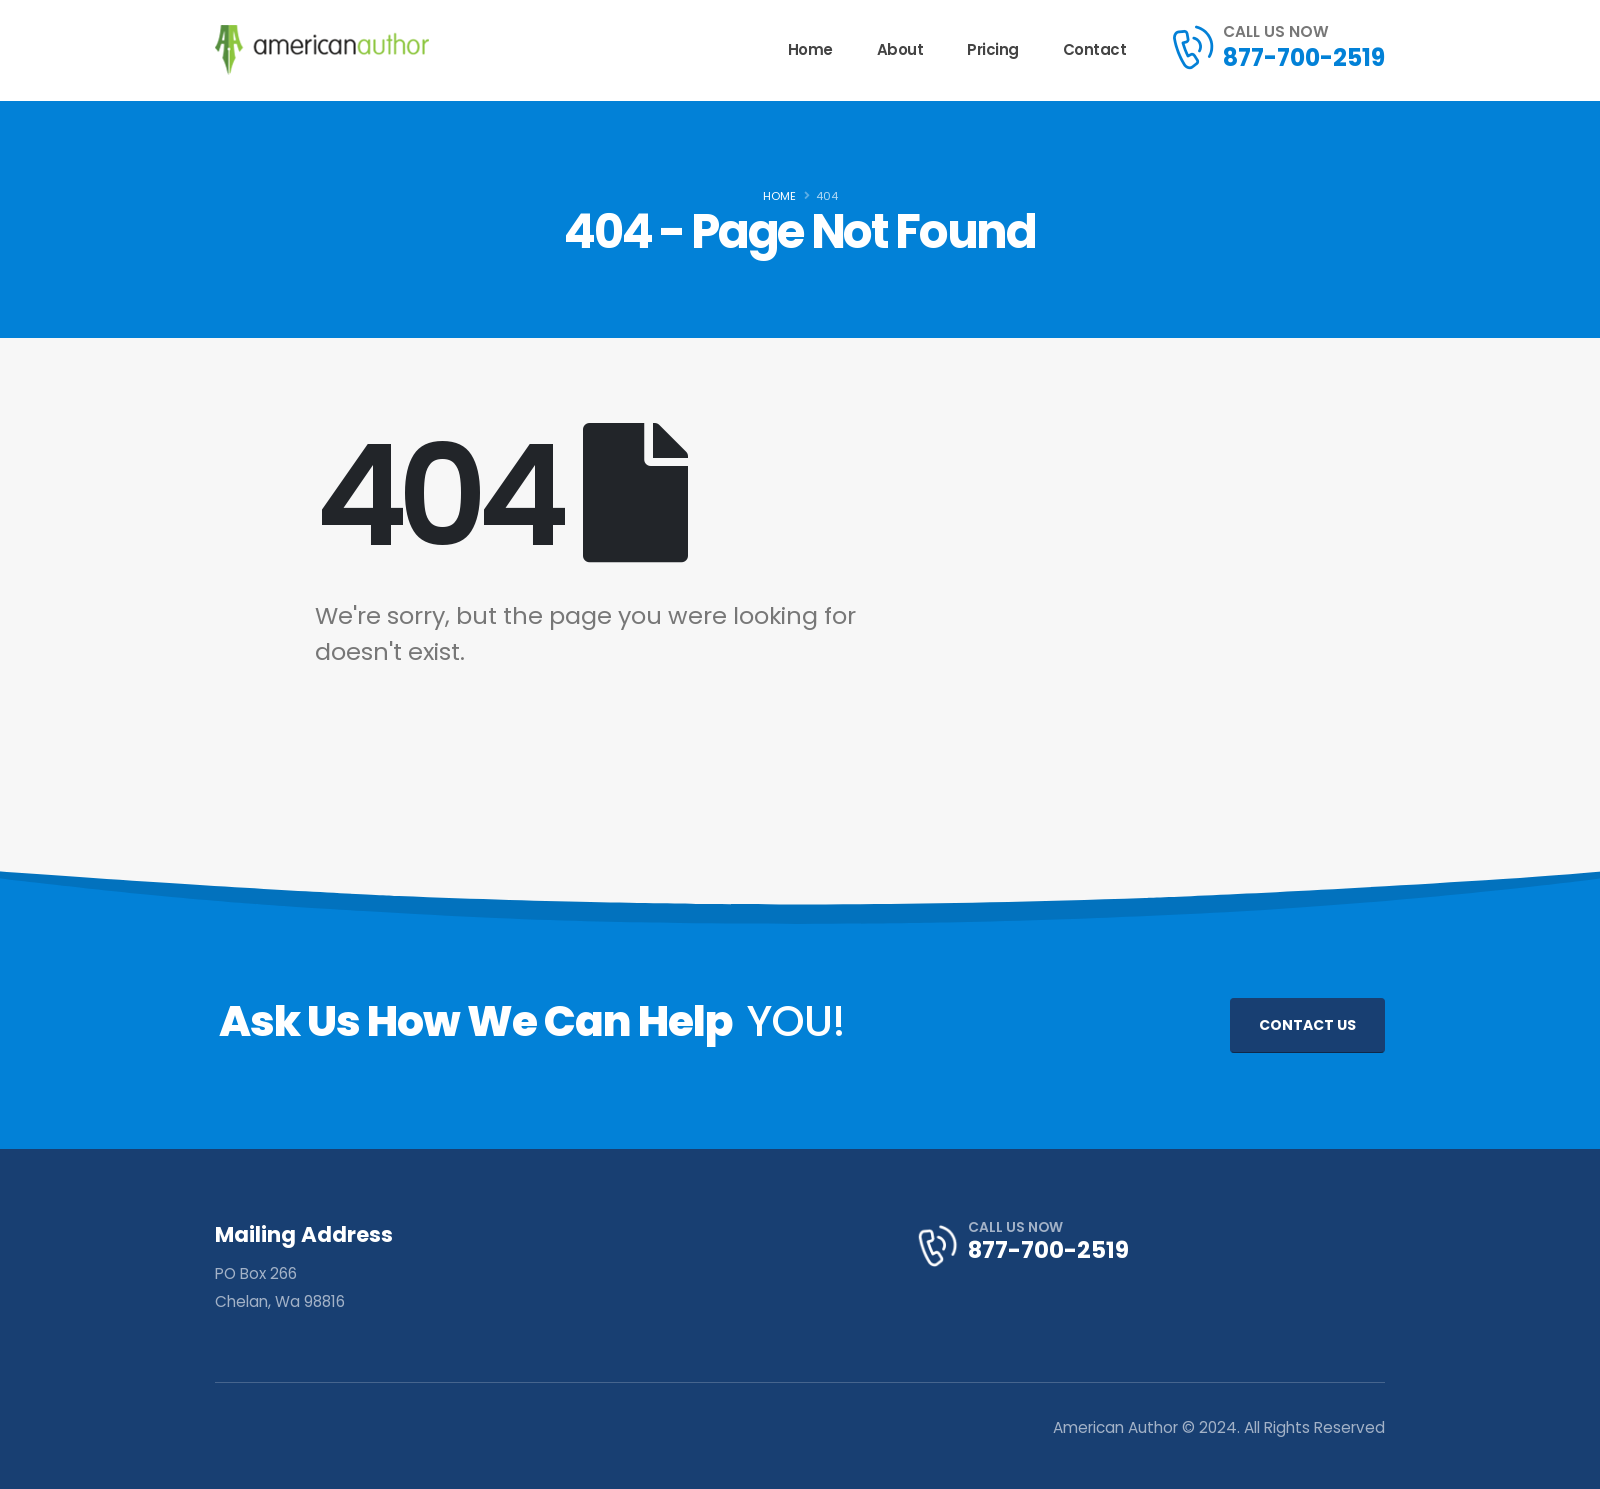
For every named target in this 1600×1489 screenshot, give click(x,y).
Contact (1095, 49)
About (900, 49)
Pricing (993, 49)
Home (810, 49)
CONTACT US (1307, 1025)
